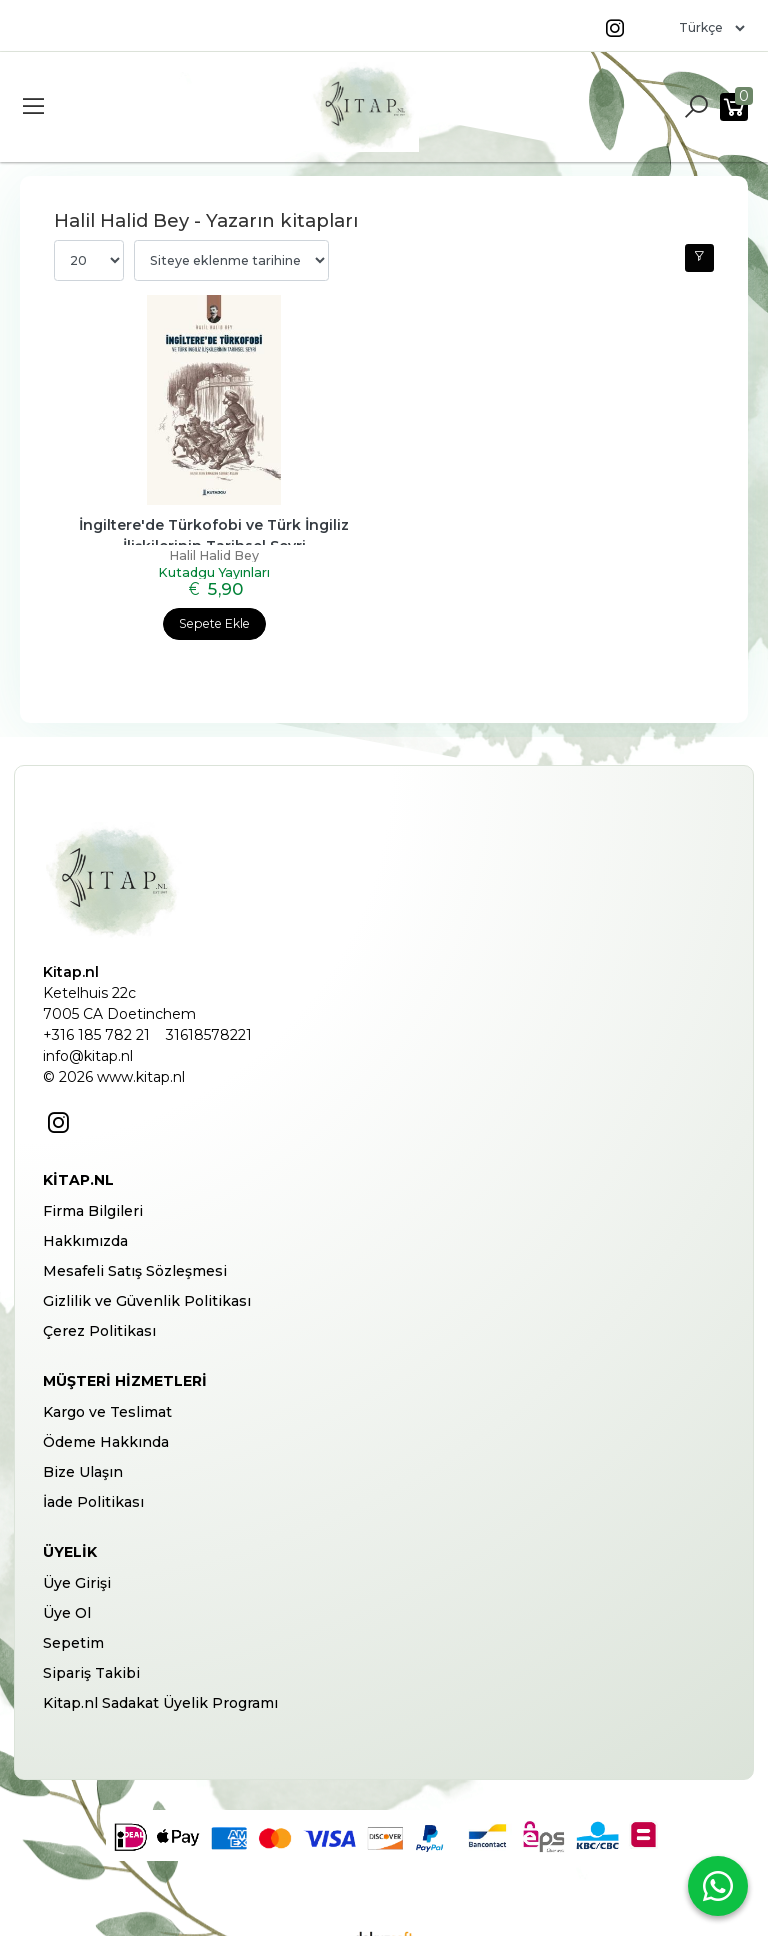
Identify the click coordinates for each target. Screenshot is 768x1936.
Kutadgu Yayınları (214, 561)
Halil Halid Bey (214, 548)
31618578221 (209, 1020)
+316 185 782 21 (96, 1020)
